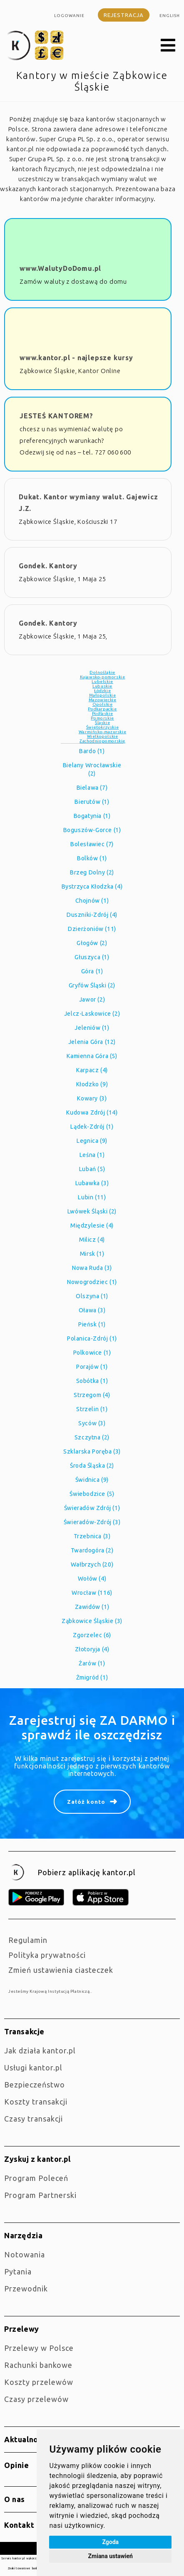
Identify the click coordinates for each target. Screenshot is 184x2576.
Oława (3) (92, 1310)
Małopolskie (102, 695)
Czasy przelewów (36, 2399)
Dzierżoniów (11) (92, 929)
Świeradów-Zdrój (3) (92, 1522)
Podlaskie (102, 713)
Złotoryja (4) (92, 1649)
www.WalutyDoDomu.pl (60, 268)
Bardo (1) (91, 751)
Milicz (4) (92, 1239)
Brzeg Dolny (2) (92, 872)
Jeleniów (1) (92, 1027)
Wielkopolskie (102, 736)
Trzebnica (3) (92, 1536)
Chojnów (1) (92, 900)
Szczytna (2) (92, 1437)
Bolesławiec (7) (92, 844)
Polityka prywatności (47, 1955)
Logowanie (69, 15)
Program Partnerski (40, 2195)
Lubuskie (102, 686)
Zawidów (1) (92, 1607)
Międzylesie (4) (92, 1225)
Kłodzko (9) (92, 1084)
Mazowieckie (103, 699)
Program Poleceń (36, 2178)
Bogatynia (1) (92, 816)
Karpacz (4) (92, 1070)
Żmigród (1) (92, 1677)
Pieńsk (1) (92, 1324)
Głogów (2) (92, 943)
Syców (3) (91, 1423)
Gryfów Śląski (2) (92, 985)
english (169, 15)
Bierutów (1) (92, 801)
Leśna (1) (92, 1155)
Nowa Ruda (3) (92, 1268)
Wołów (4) (92, 1578)
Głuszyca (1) (92, 957)
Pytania (18, 2271)
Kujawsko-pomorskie (102, 677)
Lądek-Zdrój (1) (91, 1126)
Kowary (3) (92, 1098)
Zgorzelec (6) (92, 1635)
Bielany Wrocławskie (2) (92, 769)
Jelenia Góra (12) (92, 1042)
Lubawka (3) (92, 1183)
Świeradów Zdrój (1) (92, 1508)
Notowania (24, 2254)
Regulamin (27, 1940)
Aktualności (26, 2439)
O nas (14, 2499)
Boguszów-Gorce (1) (92, 830)
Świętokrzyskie (102, 727)
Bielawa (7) (92, 787)
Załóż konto (86, 1802)
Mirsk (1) (92, 1253)
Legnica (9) (92, 1140)
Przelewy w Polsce (39, 2348)
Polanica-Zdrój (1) (92, 1338)
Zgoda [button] (110, 2542)
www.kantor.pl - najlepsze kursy (76, 357)
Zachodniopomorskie (102, 741)
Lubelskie (102, 681)
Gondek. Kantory (48, 566)
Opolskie (102, 704)
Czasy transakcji (33, 2118)
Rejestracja (124, 15)
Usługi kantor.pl (33, 2067)
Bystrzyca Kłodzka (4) (92, 886)
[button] (168, 45)
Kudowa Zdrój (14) (91, 1112)
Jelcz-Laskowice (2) (92, 1013)
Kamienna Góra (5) (92, 1056)
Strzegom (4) (92, 1395)
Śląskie (102, 722)
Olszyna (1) (92, 1296)
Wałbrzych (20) (92, 1564)
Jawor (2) (92, 999)
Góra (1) (92, 971)
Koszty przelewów (38, 2382)
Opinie (16, 2465)
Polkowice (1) (92, 1352)
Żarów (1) (92, 1663)
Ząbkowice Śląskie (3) (92, 1621)
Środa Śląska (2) (92, 1465)
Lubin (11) (92, 1197)
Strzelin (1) (91, 1409)
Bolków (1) (92, 858)
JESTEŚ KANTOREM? (56, 416)
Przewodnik (26, 2288)
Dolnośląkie (102, 672)
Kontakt (19, 2525)
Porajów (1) (92, 1366)
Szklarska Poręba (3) (92, 1451)
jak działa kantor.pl (40, 2050)
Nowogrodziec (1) (92, 1282)
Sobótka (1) (92, 1381)
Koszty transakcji (35, 2101)
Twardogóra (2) (92, 1550)
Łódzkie (102, 690)
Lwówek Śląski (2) (92, 1211)
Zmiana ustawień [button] (110, 2556)
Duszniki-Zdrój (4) (92, 914)
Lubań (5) (92, 1169)
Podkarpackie (102, 709)
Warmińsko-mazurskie (102, 731)
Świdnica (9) (92, 1479)
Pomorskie (102, 718)
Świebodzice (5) (92, 1494)
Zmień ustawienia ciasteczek (60, 1970)
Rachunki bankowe (38, 2365)
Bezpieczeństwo (34, 2084)
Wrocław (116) (92, 1592)
